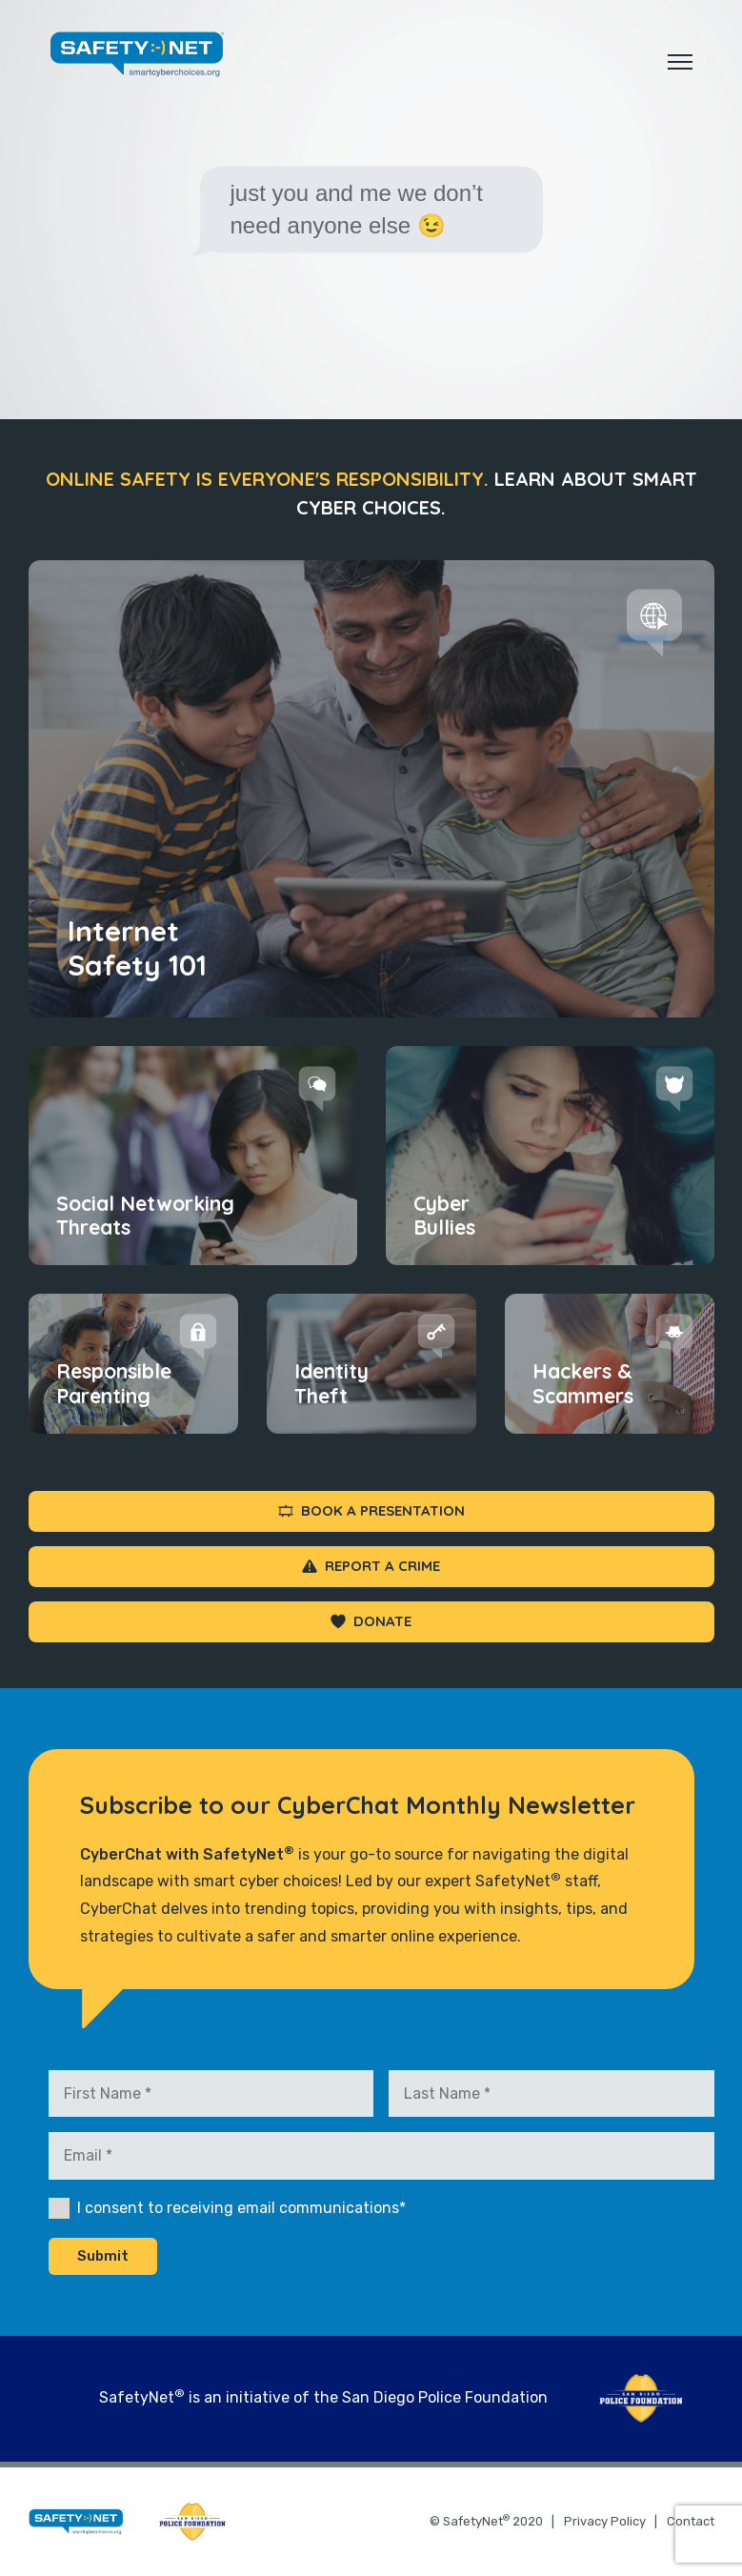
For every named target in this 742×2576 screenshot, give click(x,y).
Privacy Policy (605, 2521)
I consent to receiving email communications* (241, 2208)
